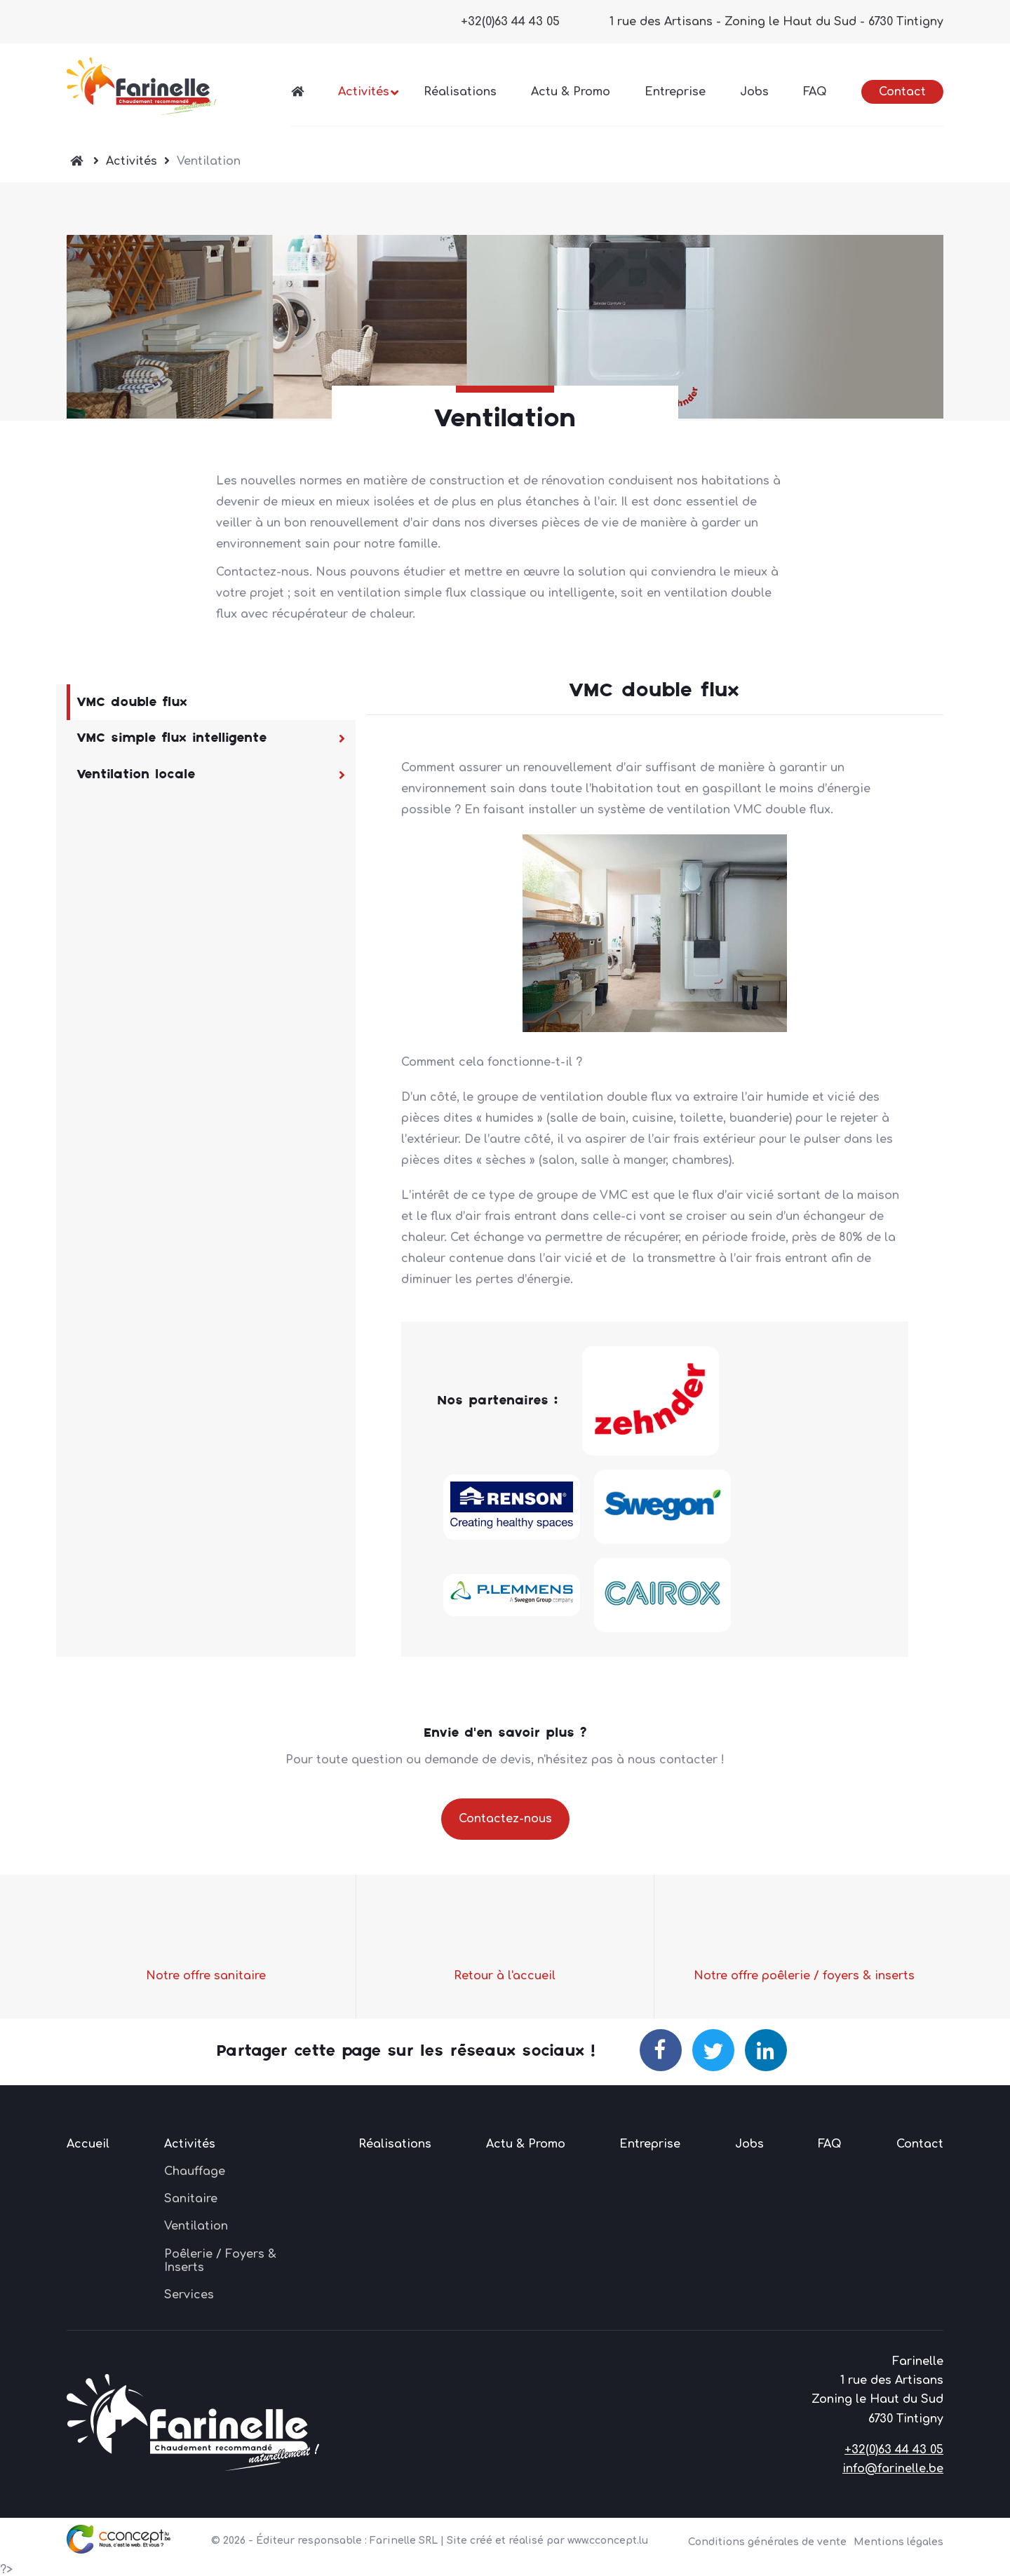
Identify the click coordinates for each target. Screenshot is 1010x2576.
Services (189, 2295)
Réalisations (460, 92)
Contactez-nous (505, 1818)
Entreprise (675, 92)
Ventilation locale (136, 774)
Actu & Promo (570, 92)
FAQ (815, 92)
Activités (363, 92)
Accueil (88, 2144)
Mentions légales (898, 2542)
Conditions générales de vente (767, 2542)
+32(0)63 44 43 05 (510, 21)
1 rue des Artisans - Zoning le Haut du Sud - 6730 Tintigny (776, 21)
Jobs (754, 92)
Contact (902, 92)
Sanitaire (190, 2198)
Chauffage (194, 2171)
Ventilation (196, 2226)
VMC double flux (132, 702)
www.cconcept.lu (607, 2540)
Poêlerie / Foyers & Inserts (220, 2261)
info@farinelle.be (892, 2468)
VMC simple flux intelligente (172, 738)
